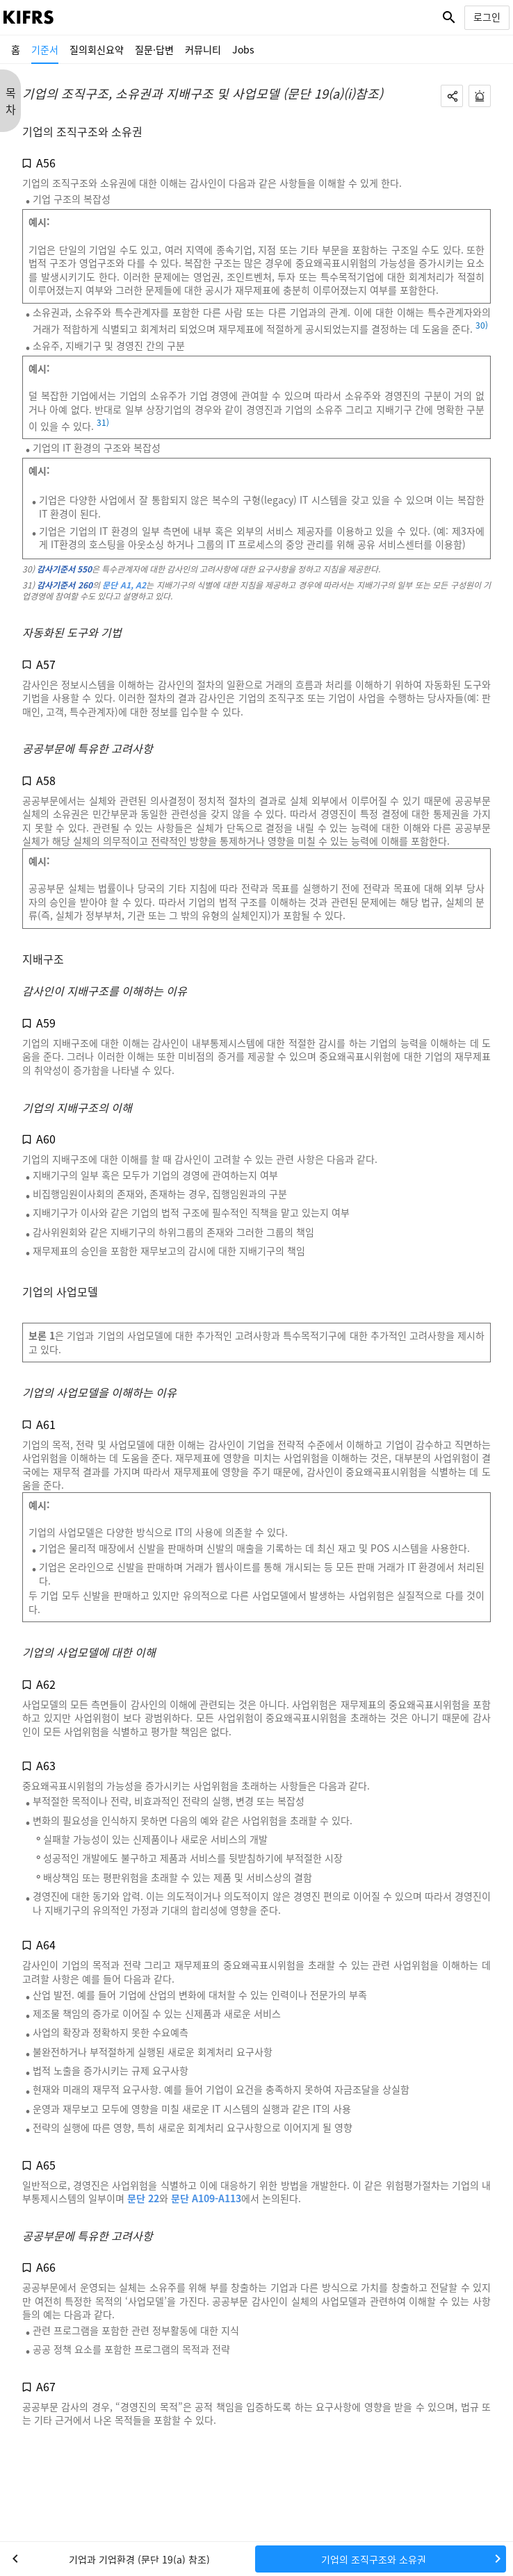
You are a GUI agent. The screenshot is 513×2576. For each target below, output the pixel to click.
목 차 (11, 100)
